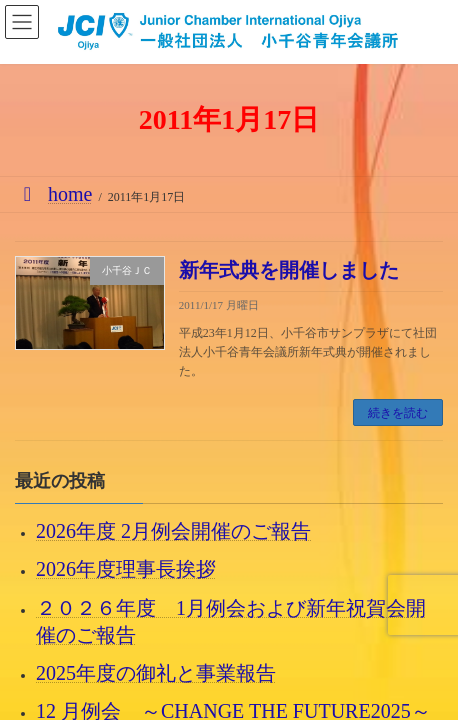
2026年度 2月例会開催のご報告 (173, 532)
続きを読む (398, 413)
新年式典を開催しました (289, 270)
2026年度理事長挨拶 (126, 570)
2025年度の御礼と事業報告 (156, 673)
